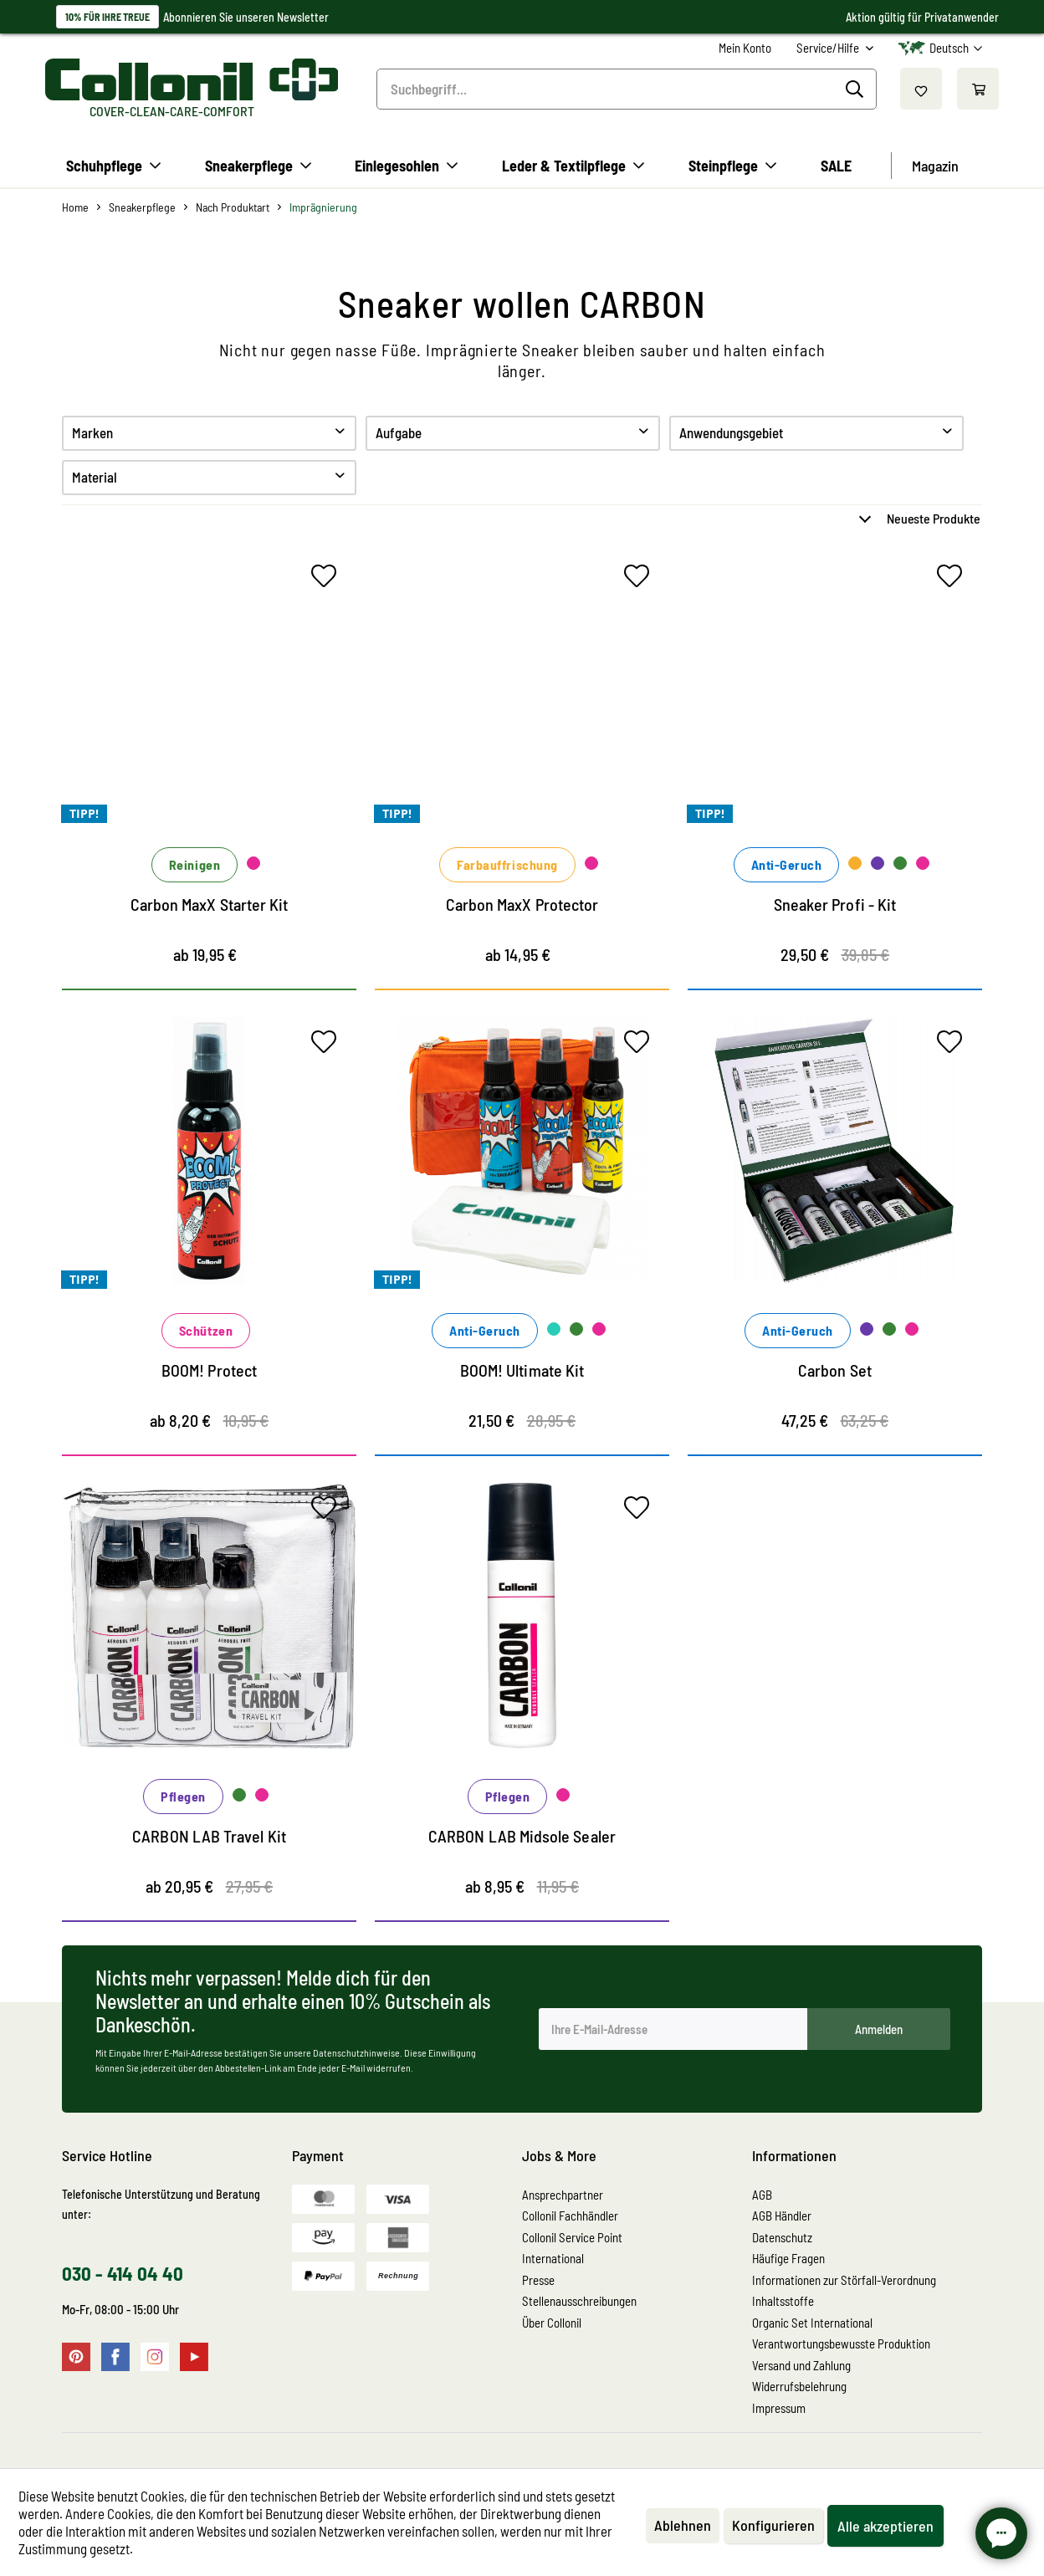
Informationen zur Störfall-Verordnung (844, 2279)
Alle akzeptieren (885, 2526)
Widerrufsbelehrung (799, 2386)
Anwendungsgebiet (731, 432)
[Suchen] (857, 89)
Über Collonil (551, 2322)
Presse (538, 2279)
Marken (92, 432)
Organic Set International (812, 2322)
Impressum (779, 2407)
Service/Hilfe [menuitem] (829, 47)
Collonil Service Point (572, 2237)
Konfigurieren (773, 2525)
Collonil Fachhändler (570, 2215)
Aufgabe (399, 432)
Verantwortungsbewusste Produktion (841, 2343)
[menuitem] (745, 48)
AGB (762, 2194)
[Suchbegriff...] (627, 89)
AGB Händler (781, 2215)
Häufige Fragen (788, 2258)
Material (94, 476)
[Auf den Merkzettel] (328, 580)
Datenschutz (782, 2237)
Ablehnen (682, 2525)
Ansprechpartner (562, 2194)
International (553, 2258)
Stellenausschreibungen (579, 2300)
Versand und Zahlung (801, 2365)
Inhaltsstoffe (783, 2300)
